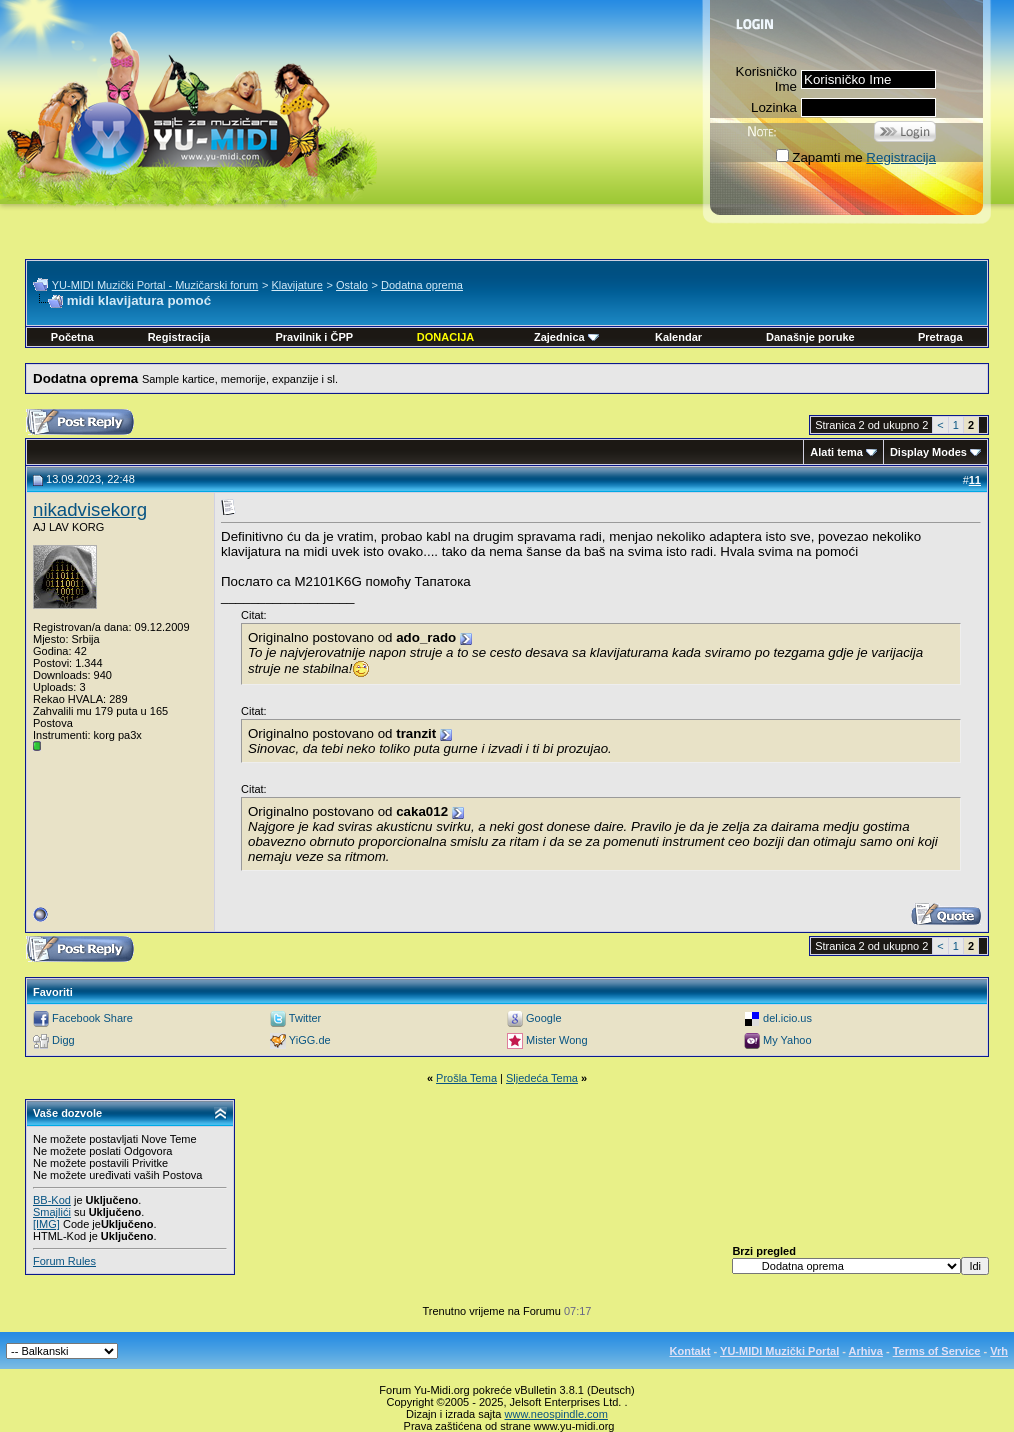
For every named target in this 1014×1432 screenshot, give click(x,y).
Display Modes (928, 452)
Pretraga (940, 337)
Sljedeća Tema (542, 1078)
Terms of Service (937, 1351)
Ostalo (352, 285)
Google (543, 1018)
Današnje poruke (810, 337)
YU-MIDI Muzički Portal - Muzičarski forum (155, 285)
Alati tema (836, 452)
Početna (72, 337)
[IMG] (46, 1224)
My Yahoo (787, 1040)
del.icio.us (787, 1018)
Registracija (901, 157)
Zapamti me (819, 157)
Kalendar (678, 337)
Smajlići (52, 1212)
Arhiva (866, 1351)
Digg (63, 1040)
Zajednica (566, 337)
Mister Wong (557, 1040)
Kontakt (690, 1351)
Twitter (305, 1018)
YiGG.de (310, 1040)
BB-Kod (52, 1200)
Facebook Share (92, 1018)
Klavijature (296, 285)
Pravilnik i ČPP (314, 337)
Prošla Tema (466, 1078)
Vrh (999, 1351)
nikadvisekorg (90, 509)
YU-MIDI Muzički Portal (779, 1351)
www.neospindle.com (556, 1414)
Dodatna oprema (422, 285)
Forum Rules (64, 1261)
